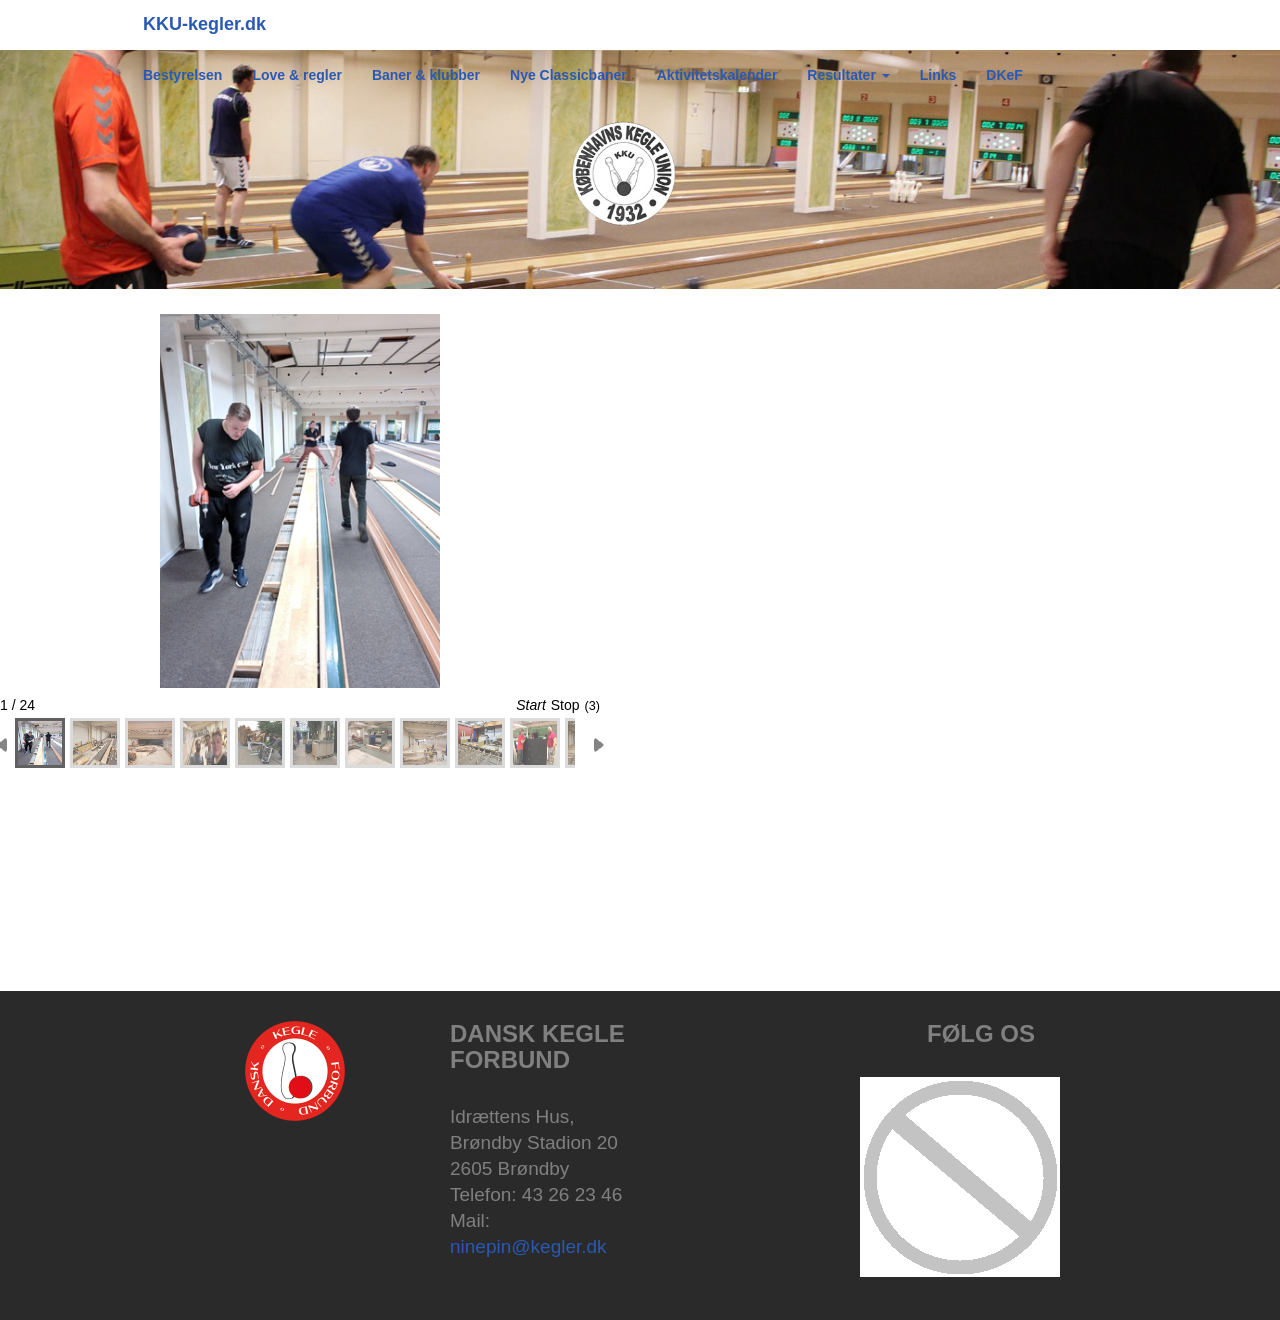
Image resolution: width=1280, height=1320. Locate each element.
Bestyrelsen (182, 75)
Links (938, 75)
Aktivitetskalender (717, 75)
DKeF (1004, 75)
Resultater (848, 75)
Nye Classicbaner (568, 75)
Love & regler (296, 75)
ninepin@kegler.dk (528, 1246)
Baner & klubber (426, 75)
